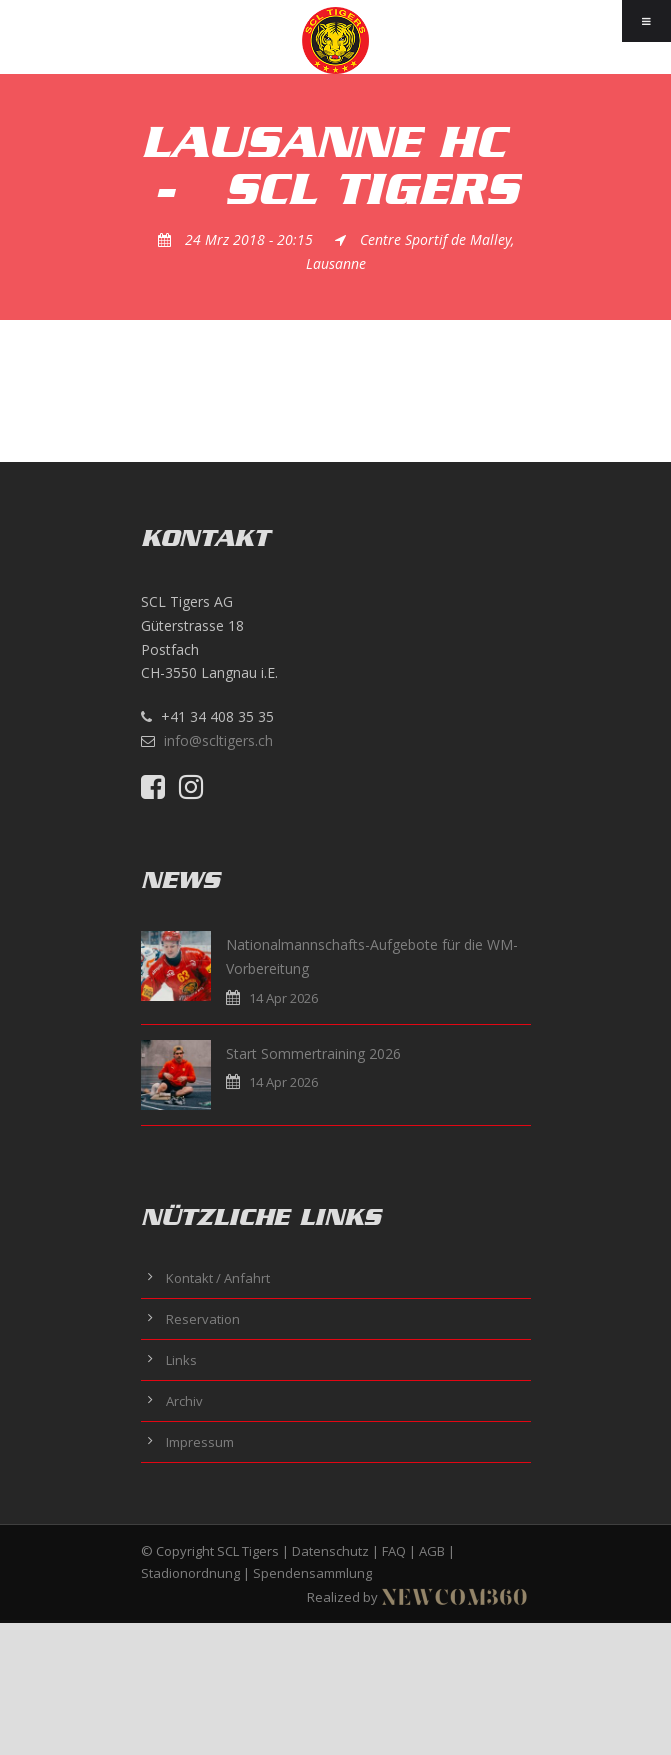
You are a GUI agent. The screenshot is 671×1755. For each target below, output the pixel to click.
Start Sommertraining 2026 (313, 1053)
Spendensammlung (312, 1573)
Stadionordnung (190, 1573)
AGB (432, 1551)
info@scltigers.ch (218, 740)
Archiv (184, 1401)
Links (181, 1360)
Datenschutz (330, 1551)
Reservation (203, 1319)
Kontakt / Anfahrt (218, 1278)
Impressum (200, 1442)
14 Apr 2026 (283, 998)
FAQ (394, 1551)
